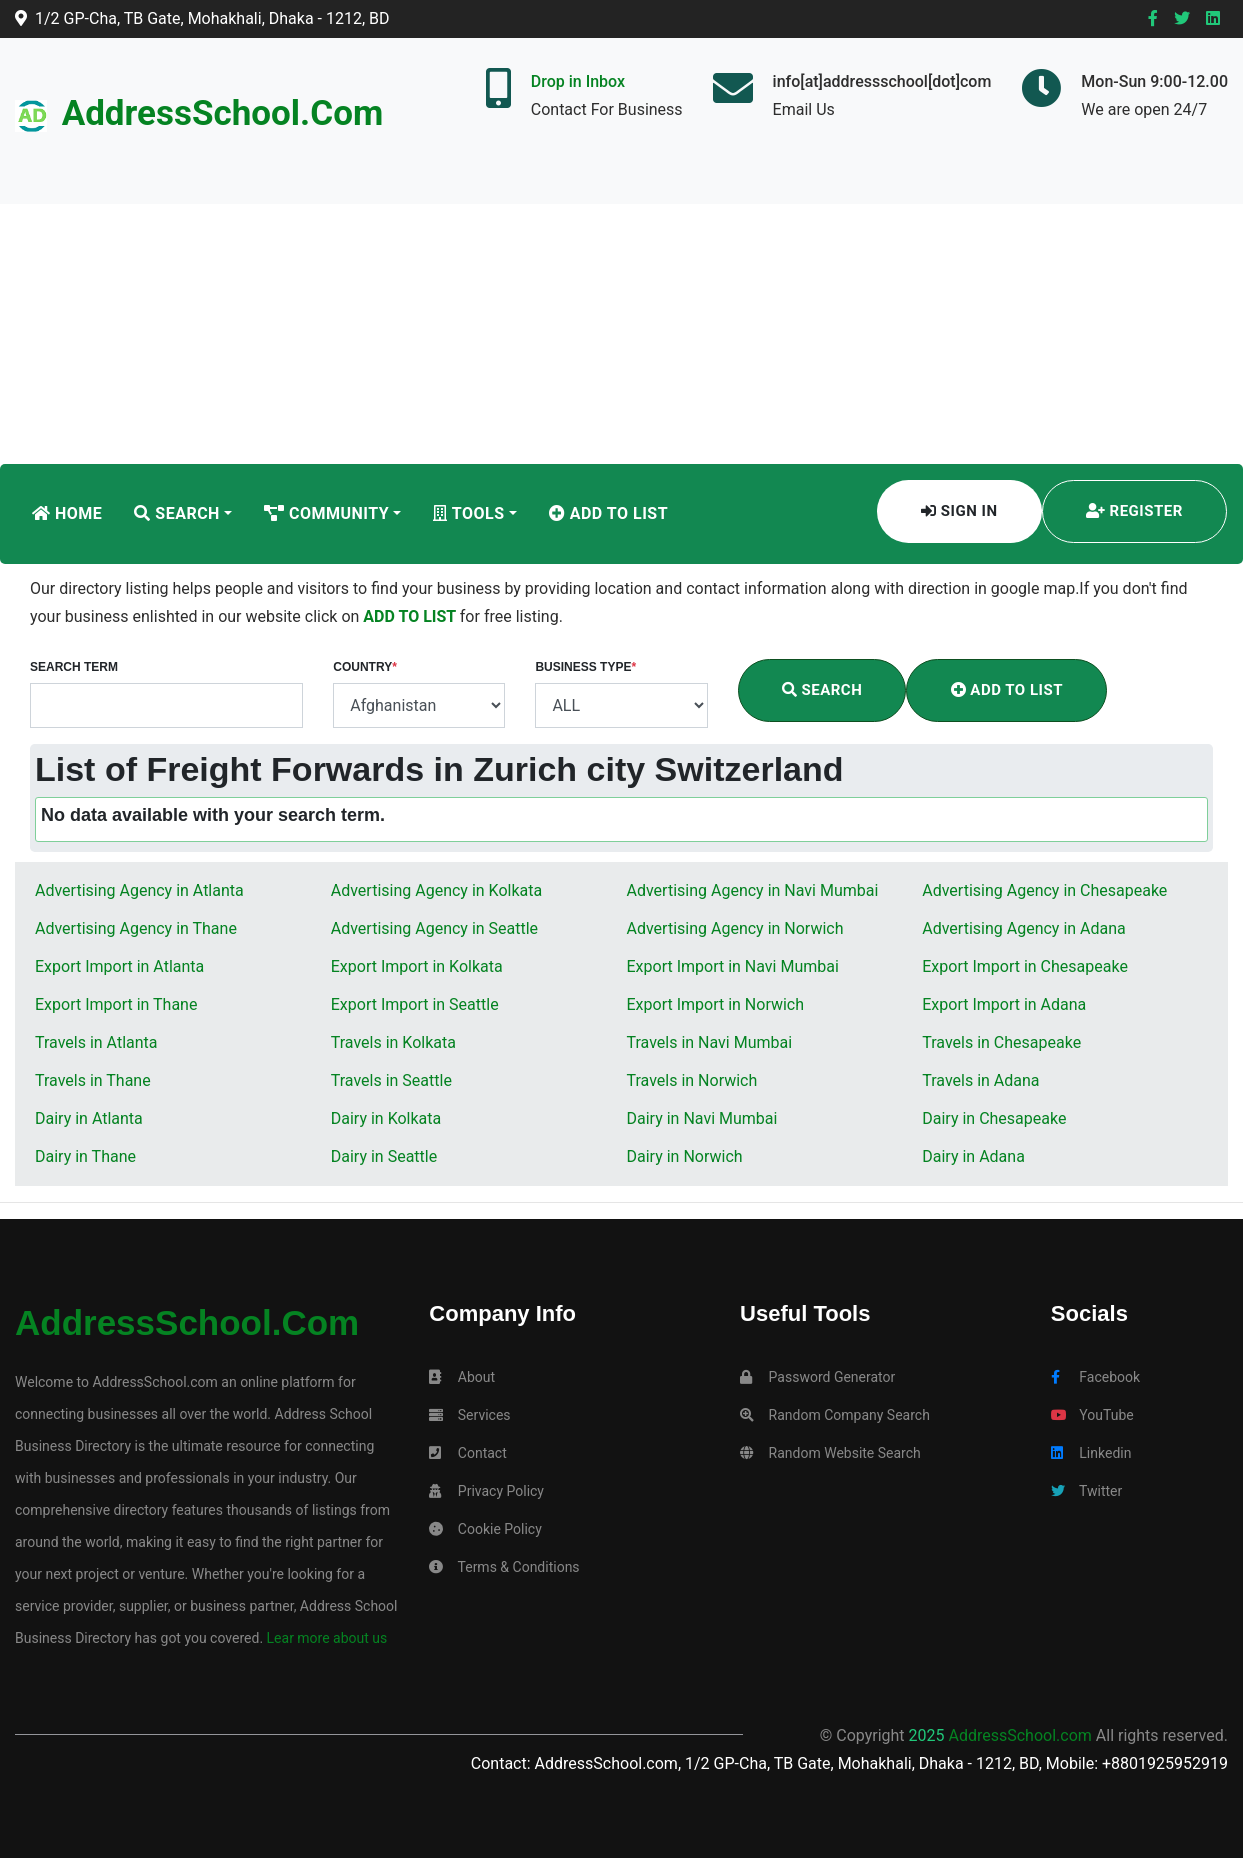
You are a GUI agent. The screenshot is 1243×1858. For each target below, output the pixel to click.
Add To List (608, 513)
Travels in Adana (980, 1080)
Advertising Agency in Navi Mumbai (753, 890)
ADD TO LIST (411, 616)
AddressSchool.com (223, 113)
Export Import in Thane (116, 1004)
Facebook (1095, 1377)
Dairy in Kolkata (386, 1118)
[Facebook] (1153, 18)
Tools (468, 513)
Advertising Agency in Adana (1024, 928)
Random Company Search (835, 1415)
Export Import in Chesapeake (1025, 966)
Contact (467, 1453)
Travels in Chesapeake (1001, 1042)
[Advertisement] (622, 314)
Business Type (585, 667)
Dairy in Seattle (384, 1156)
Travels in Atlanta (96, 1042)
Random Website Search (830, 1453)
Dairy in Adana (973, 1156)
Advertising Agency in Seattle (434, 928)
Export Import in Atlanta (119, 966)
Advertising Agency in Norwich (735, 928)
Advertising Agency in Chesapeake (1044, 890)
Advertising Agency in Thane (136, 928)
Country (365, 667)
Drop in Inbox (578, 81)
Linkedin (1091, 1453)
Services (469, 1415)
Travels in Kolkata (393, 1042)
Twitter (1086, 1491)
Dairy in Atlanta (89, 1118)
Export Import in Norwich (716, 1004)
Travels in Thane (93, 1080)
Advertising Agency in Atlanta (139, 890)
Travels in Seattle (391, 1080)
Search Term (74, 667)
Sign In (959, 511)
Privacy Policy (486, 1491)
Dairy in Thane (85, 1156)
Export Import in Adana (1004, 1004)
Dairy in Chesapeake (994, 1118)
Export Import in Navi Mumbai (733, 966)
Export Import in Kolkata (417, 966)
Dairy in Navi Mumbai (702, 1118)
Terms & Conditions (504, 1567)
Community (326, 513)
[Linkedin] (1213, 18)
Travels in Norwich (692, 1080)
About (462, 1377)
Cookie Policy (485, 1529)
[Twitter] (1182, 18)
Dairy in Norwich (685, 1156)
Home (67, 513)
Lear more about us (325, 1638)
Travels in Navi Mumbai (710, 1042)
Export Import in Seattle (415, 1004)
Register (1134, 511)
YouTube (1092, 1415)
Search (177, 513)
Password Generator (817, 1377)
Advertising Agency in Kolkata (436, 890)
